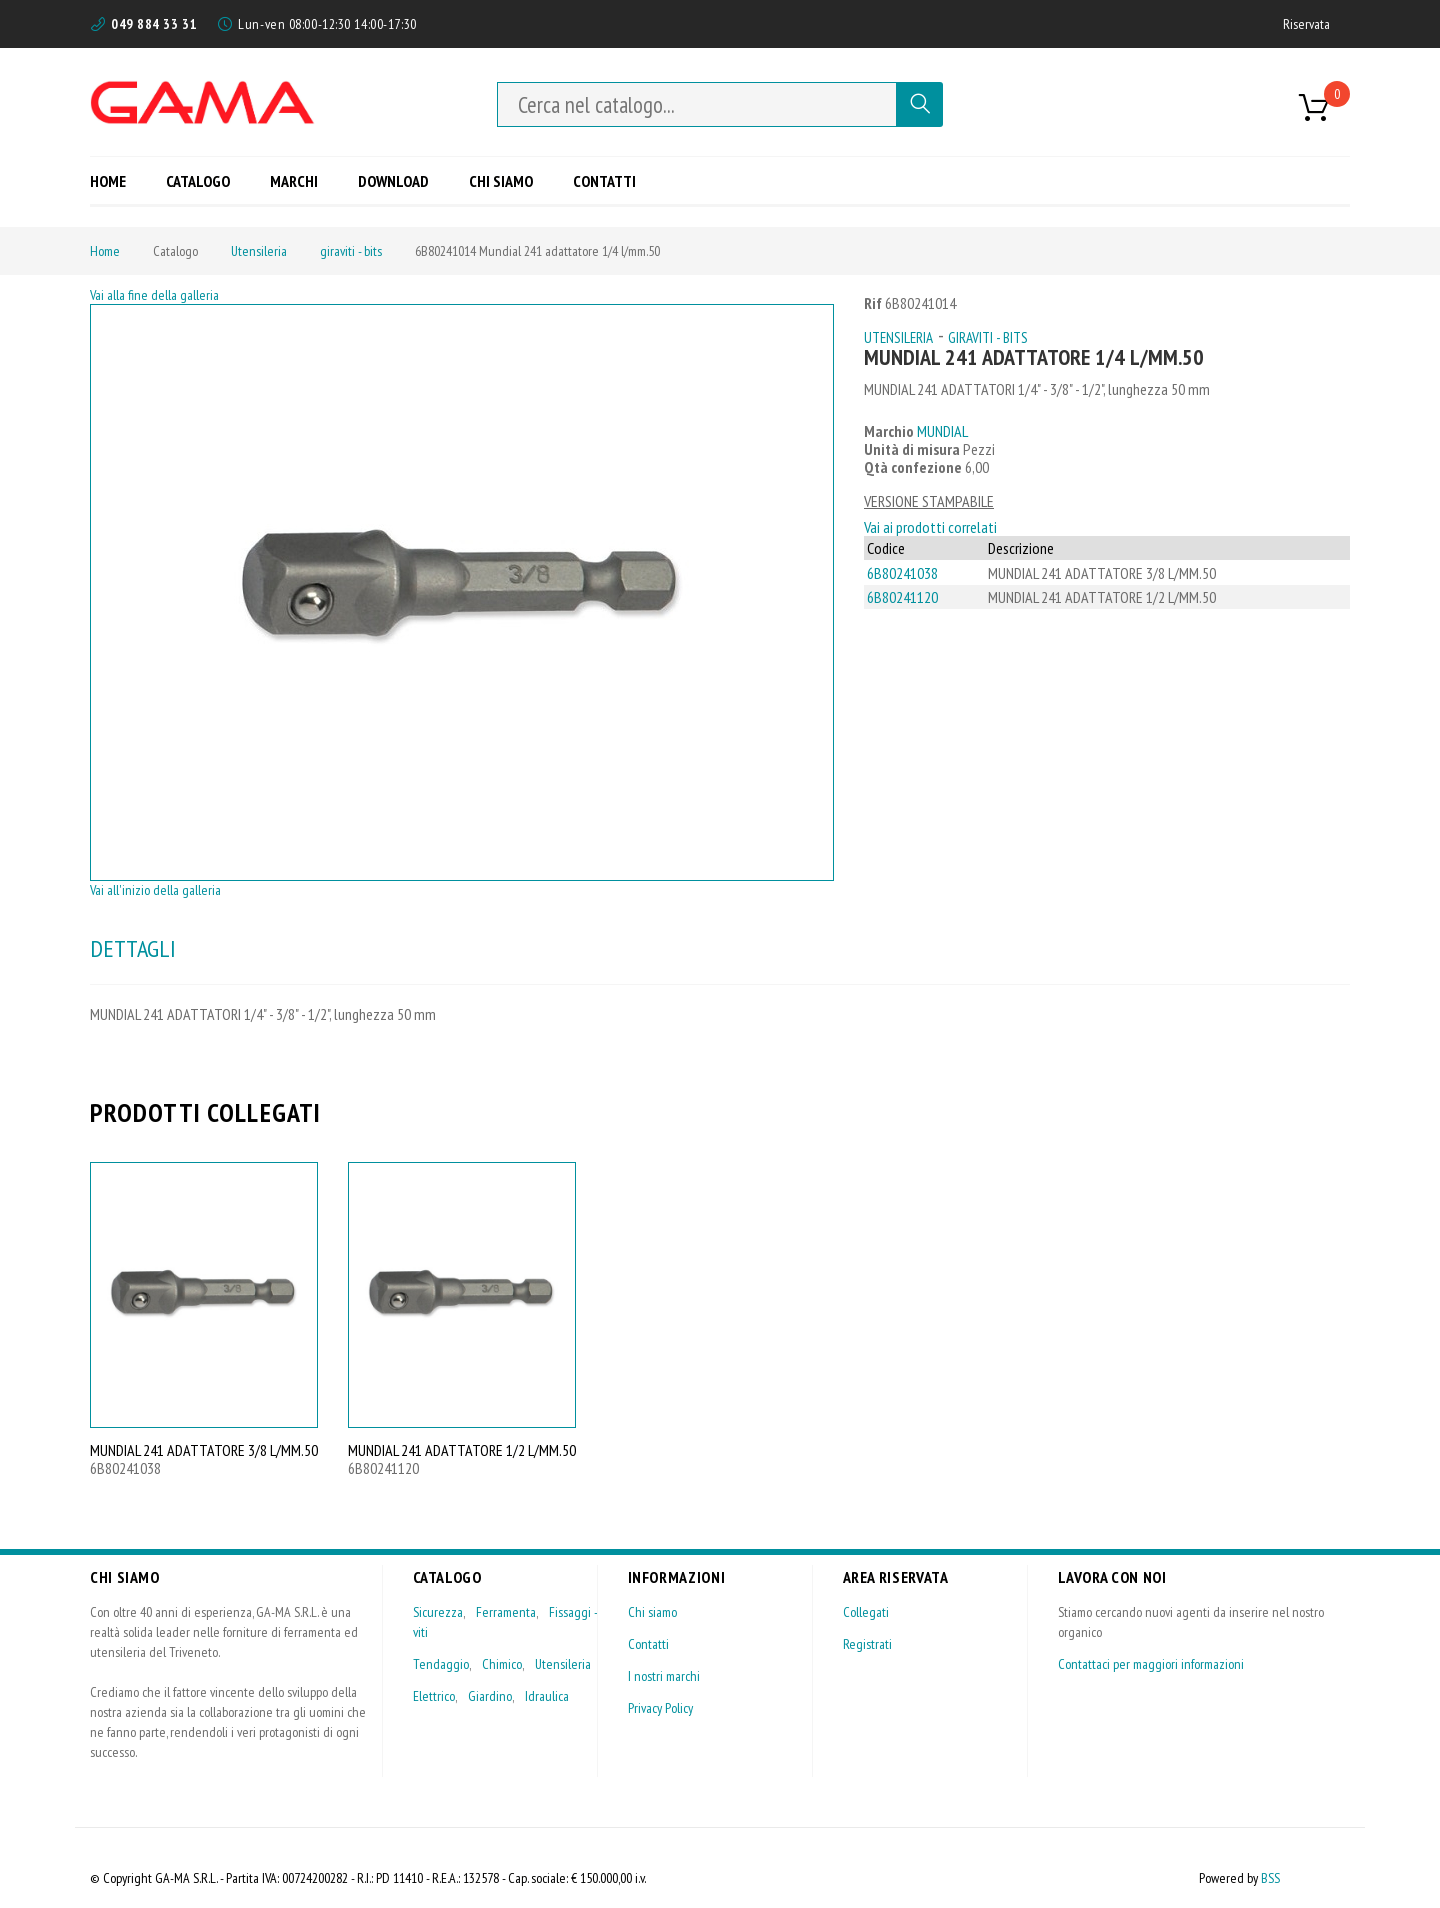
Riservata (1306, 24)
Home (105, 251)
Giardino (490, 1696)
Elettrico (434, 1696)
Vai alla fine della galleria (154, 295)
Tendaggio (441, 1664)
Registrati (867, 1644)
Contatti (648, 1644)
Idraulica (547, 1696)
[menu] (370, 180)
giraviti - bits (351, 251)
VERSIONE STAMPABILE (929, 501)
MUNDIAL (942, 431)
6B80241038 (902, 573)
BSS (1270, 1878)
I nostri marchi (664, 1676)
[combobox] (697, 104)
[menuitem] (115, 180)
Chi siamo (652, 1612)
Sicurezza (438, 1612)
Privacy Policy (660, 1708)
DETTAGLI (133, 948)
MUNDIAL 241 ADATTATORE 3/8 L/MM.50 (204, 1450)
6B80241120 (902, 597)
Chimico (502, 1664)
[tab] (133, 949)
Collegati (866, 1612)
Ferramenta (506, 1612)
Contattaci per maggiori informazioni (1151, 1664)
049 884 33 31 (154, 24)
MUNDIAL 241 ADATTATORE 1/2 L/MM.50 (462, 1450)
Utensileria (259, 251)
